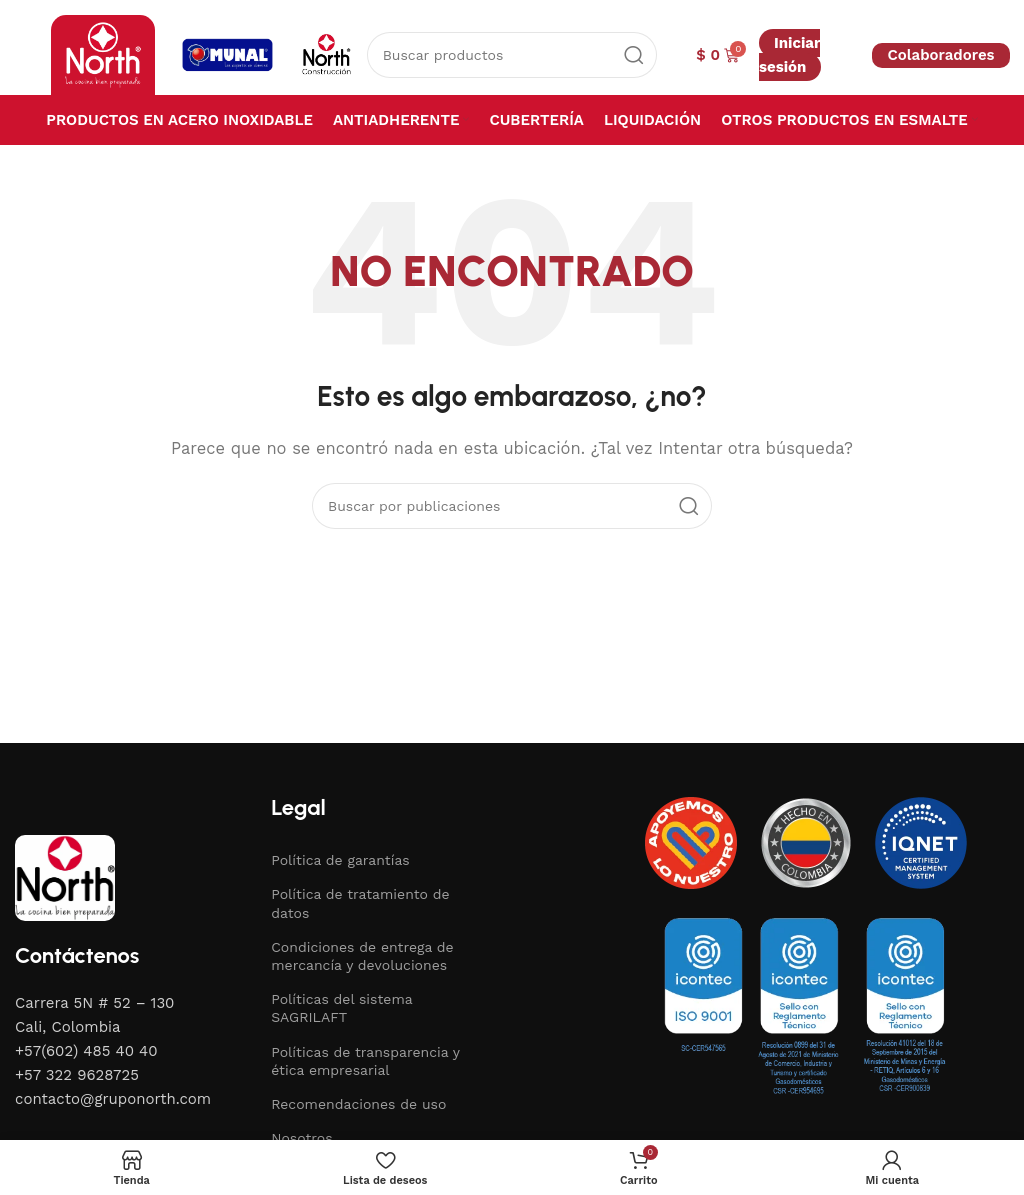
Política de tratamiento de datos (360, 903)
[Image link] (65, 876)
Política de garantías (340, 860)
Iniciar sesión (789, 55)
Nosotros (301, 1138)
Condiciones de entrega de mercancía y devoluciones (362, 956)
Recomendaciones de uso (358, 1104)
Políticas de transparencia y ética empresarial (365, 1061)
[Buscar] (512, 55)
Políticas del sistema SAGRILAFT (341, 1008)
